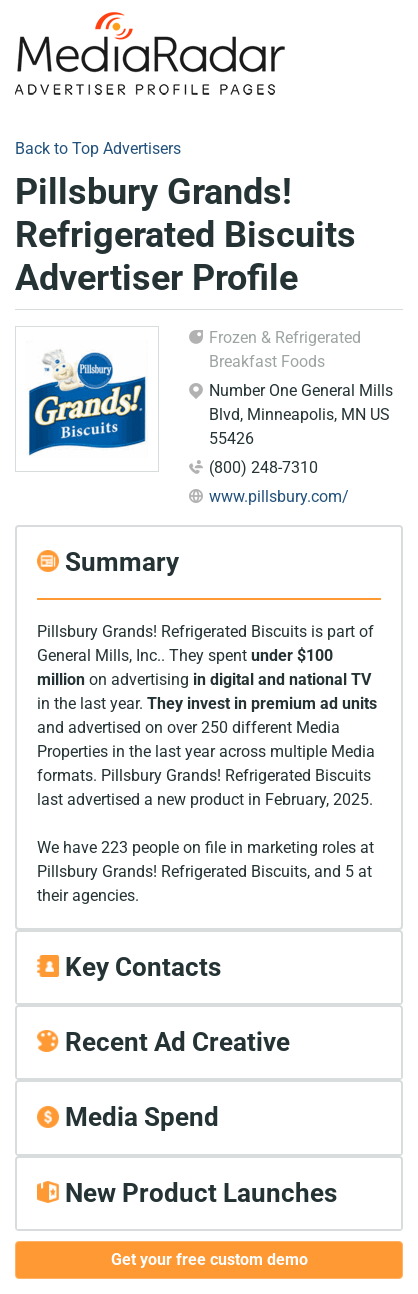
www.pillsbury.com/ (279, 496)
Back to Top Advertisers (98, 148)
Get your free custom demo (209, 1259)
